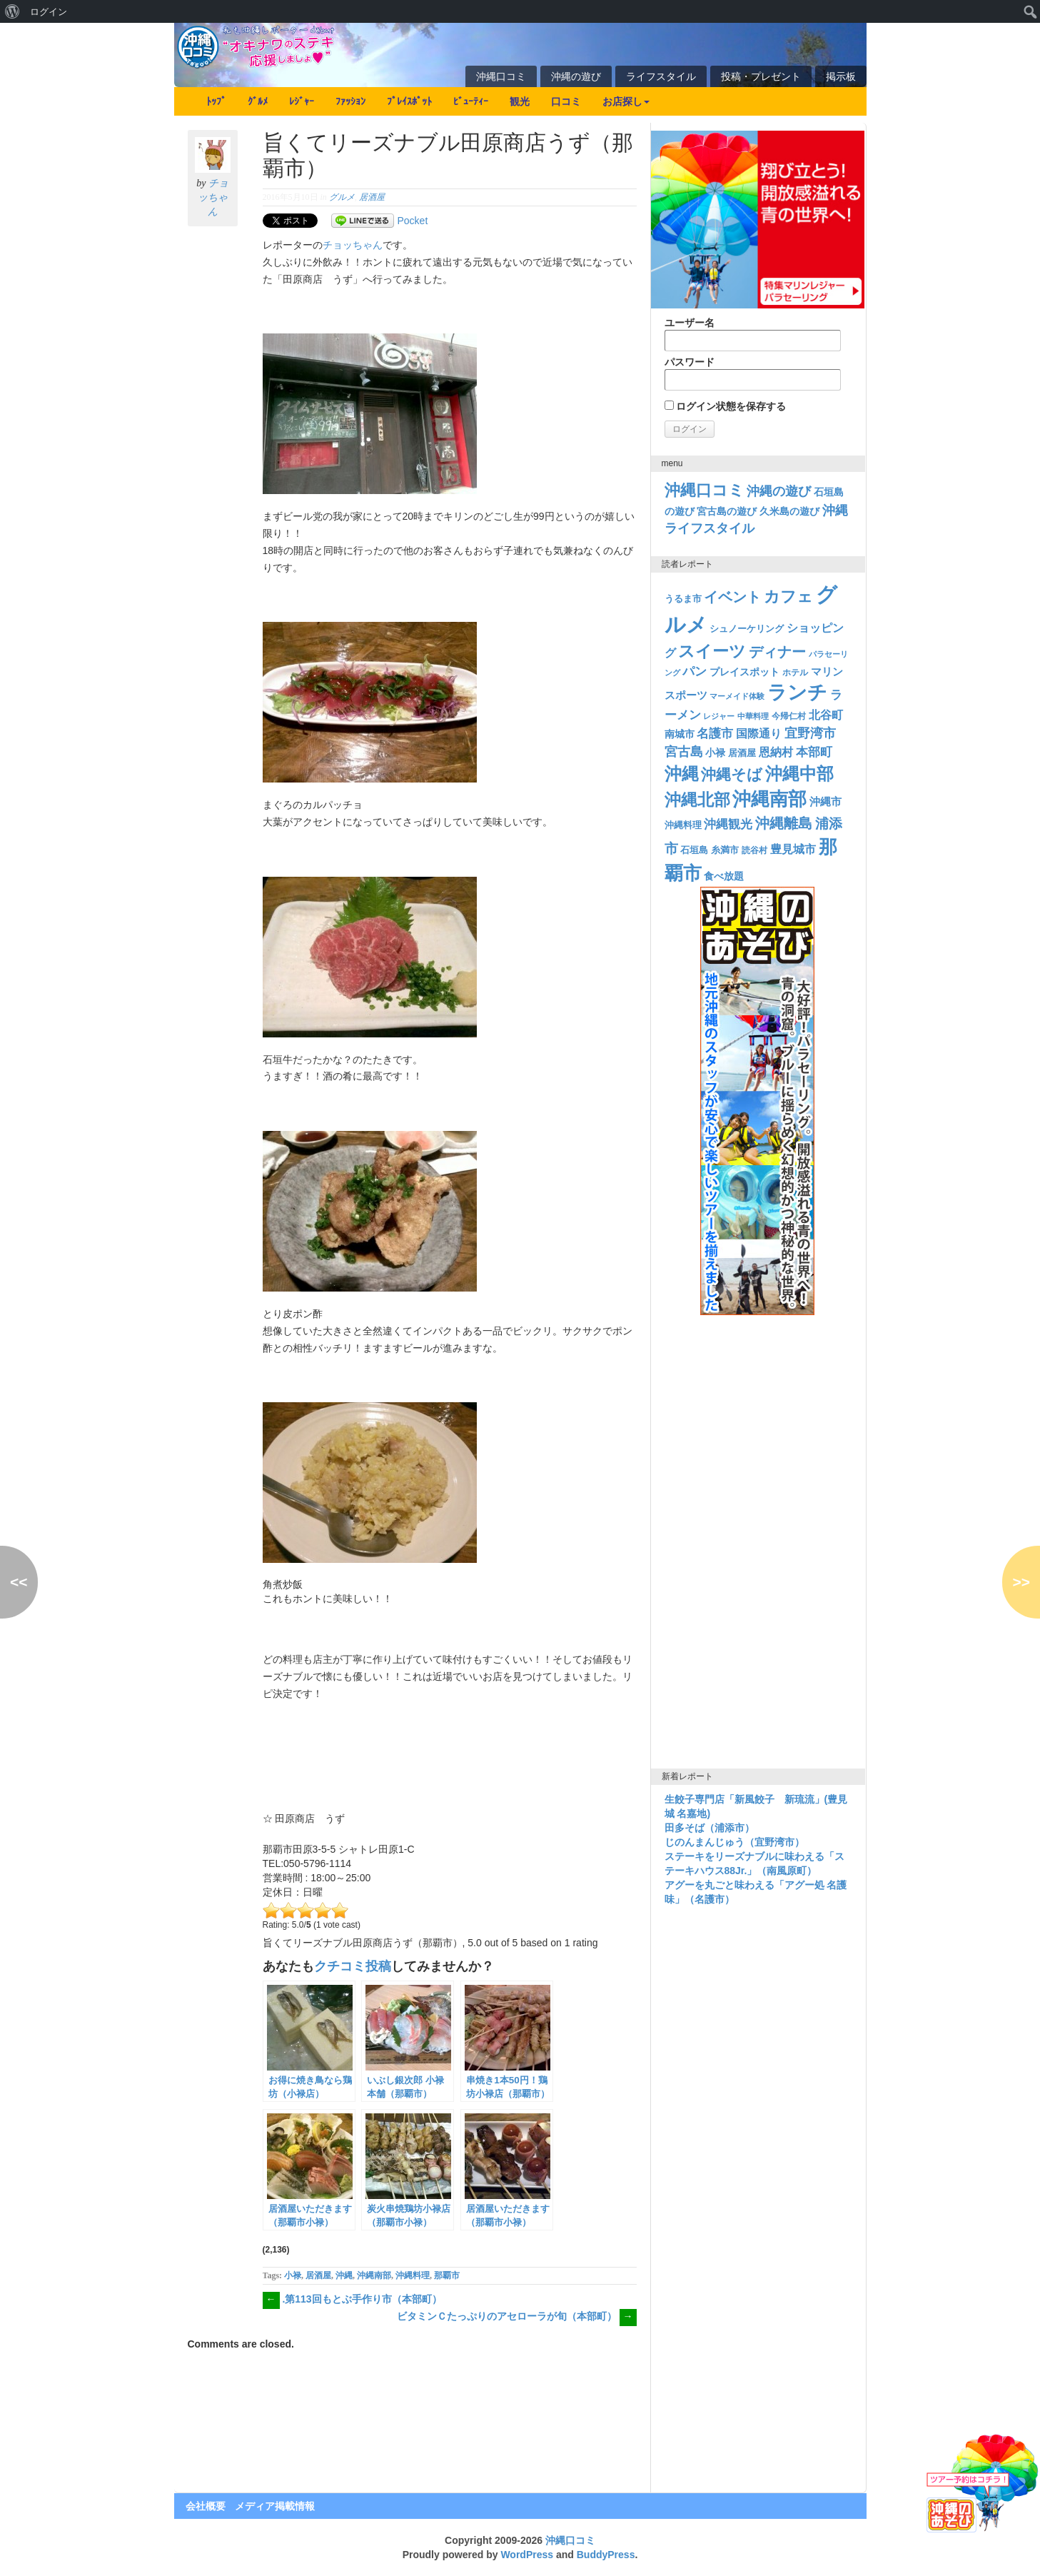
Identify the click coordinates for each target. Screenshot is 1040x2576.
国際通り (759, 734)
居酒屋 (372, 197)
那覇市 (447, 2275)
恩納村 (776, 751)
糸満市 (725, 850)
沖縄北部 (697, 799)
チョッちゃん (213, 197)
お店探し (626, 101)
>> (1021, 1582)
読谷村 (754, 850)
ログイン (48, 11)
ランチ (797, 692)
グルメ (342, 197)
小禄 (292, 2275)
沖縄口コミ (501, 76)
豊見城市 (793, 848)
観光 (520, 101)
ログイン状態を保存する (726, 406)
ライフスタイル (661, 76)
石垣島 (694, 850)
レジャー (718, 716)
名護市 (715, 733)
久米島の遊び (789, 511)
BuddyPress (606, 2554)
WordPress (526, 2554)
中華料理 (753, 716)
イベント (732, 597)
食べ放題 (724, 876)
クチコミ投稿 (352, 1966)
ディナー (777, 652)
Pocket (413, 220)
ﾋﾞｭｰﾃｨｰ (470, 101)
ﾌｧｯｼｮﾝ (350, 101)
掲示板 (841, 76)
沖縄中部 (799, 773)
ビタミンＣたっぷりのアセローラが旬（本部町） (517, 2316)
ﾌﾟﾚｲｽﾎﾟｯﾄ (409, 101)
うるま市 (683, 598)
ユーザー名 (753, 334)
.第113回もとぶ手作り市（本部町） (352, 2299)
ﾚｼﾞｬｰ (301, 101)
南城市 (680, 734)
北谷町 (826, 714)
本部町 (814, 752)
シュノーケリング (747, 628)
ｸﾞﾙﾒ (258, 101)
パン (694, 671)
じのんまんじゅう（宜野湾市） (734, 1842)
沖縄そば (731, 774)
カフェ (788, 596)
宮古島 (684, 751)
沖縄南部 (374, 2275)
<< (19, 1582)
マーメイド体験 (737, 696)
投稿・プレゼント (761, 76)
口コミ (566, 101)
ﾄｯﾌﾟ (216, 101)
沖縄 (344, 2275)
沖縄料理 (412, 2275)
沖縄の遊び (576, 76)
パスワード (753, 373)
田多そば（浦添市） (709, 1827)
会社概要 (206, 2506)
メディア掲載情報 (275, 2506)
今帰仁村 (789, 716)
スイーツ (712, 651)
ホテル (795, 673)
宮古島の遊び (727, 511)
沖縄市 (825, 801)
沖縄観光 (728, 824)
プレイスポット (744, 672)
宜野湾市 (810, 733)
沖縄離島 (783, 823)
